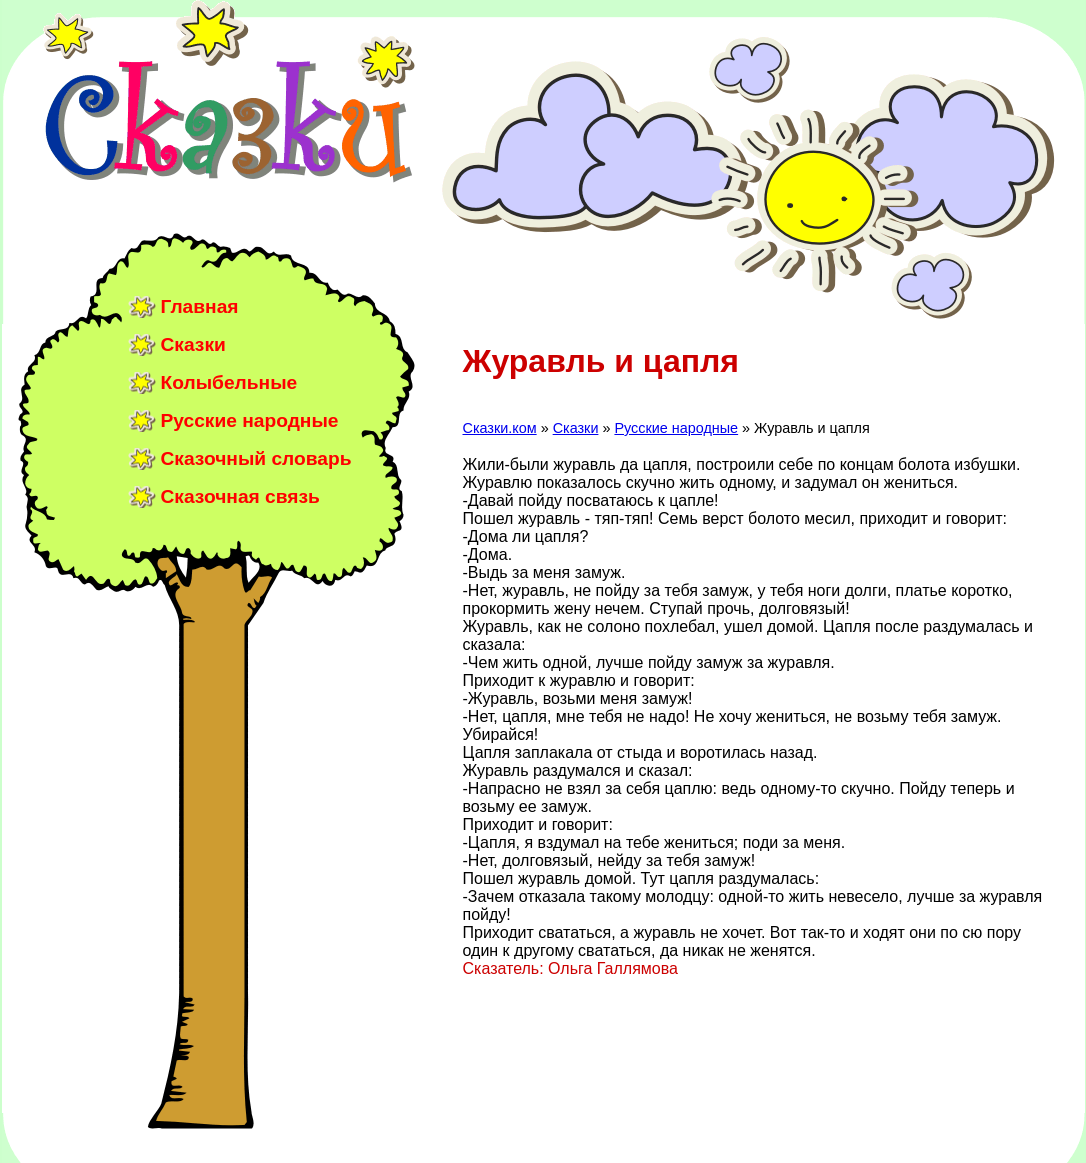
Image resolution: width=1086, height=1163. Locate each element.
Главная (200, 306)
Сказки (193, 344)
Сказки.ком (500, 428)
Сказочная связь (240, 496)
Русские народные (250, 420)
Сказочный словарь (256, 458)
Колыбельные (229, 382)
